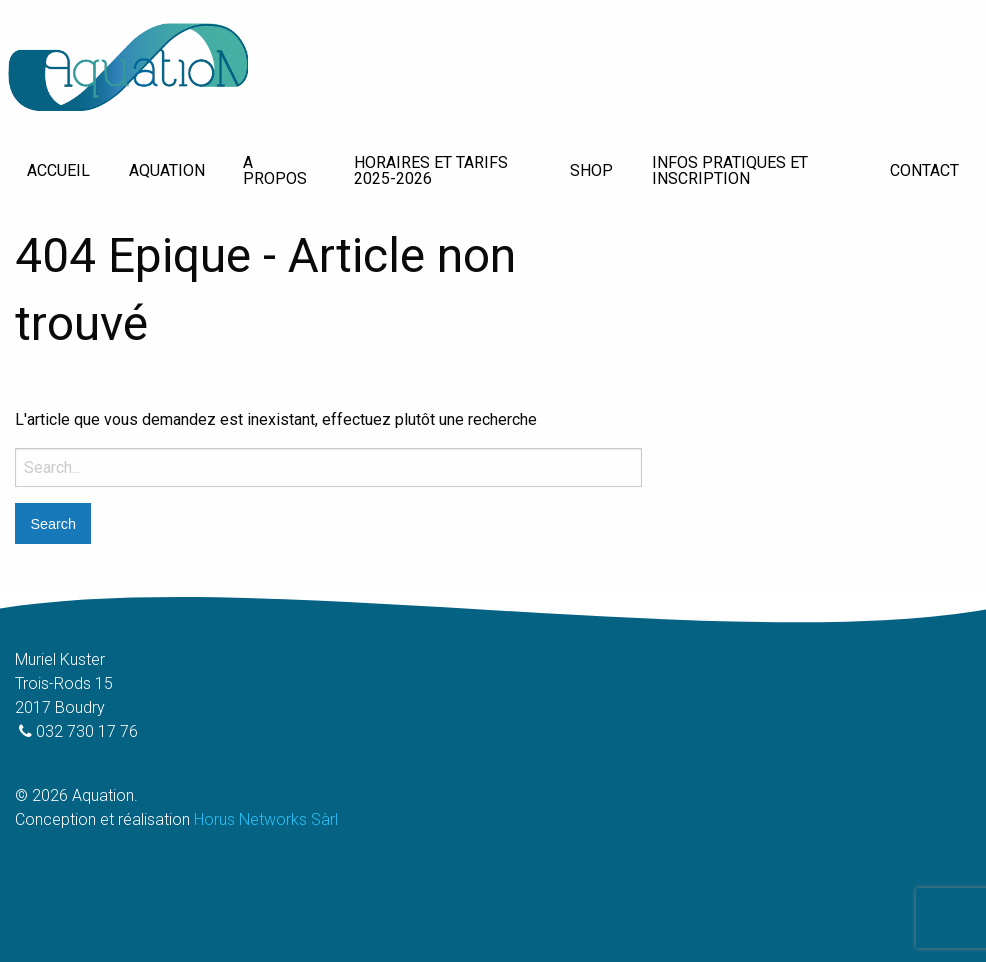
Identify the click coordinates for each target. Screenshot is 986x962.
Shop (591, 170)
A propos (275, 170)
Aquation (167, 170)
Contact (924, 170)
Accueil (58, 170)
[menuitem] (58, 171)
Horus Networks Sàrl (266, 819)
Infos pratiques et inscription (730, 170)
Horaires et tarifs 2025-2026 (431, 170)
